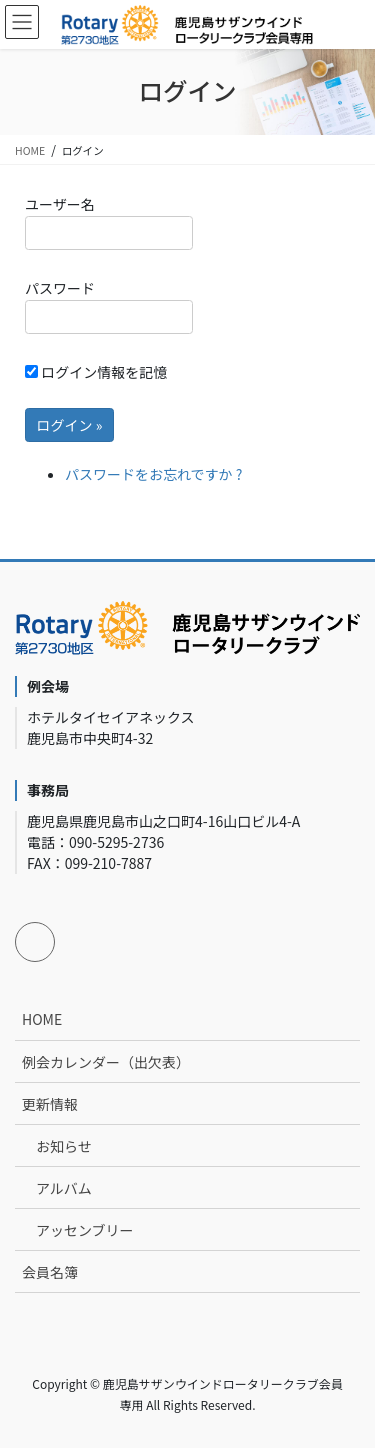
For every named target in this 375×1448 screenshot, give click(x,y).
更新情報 (50, 1104)
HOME (42, 1019)
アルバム (64, 1188)
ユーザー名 (109, 222)
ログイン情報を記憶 (96, 372)
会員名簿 (50, 1272)
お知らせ (64, 1146)
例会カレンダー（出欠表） (106, 1062)
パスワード (109, 306)
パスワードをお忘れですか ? (153, 474)
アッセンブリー (85, 1230)
